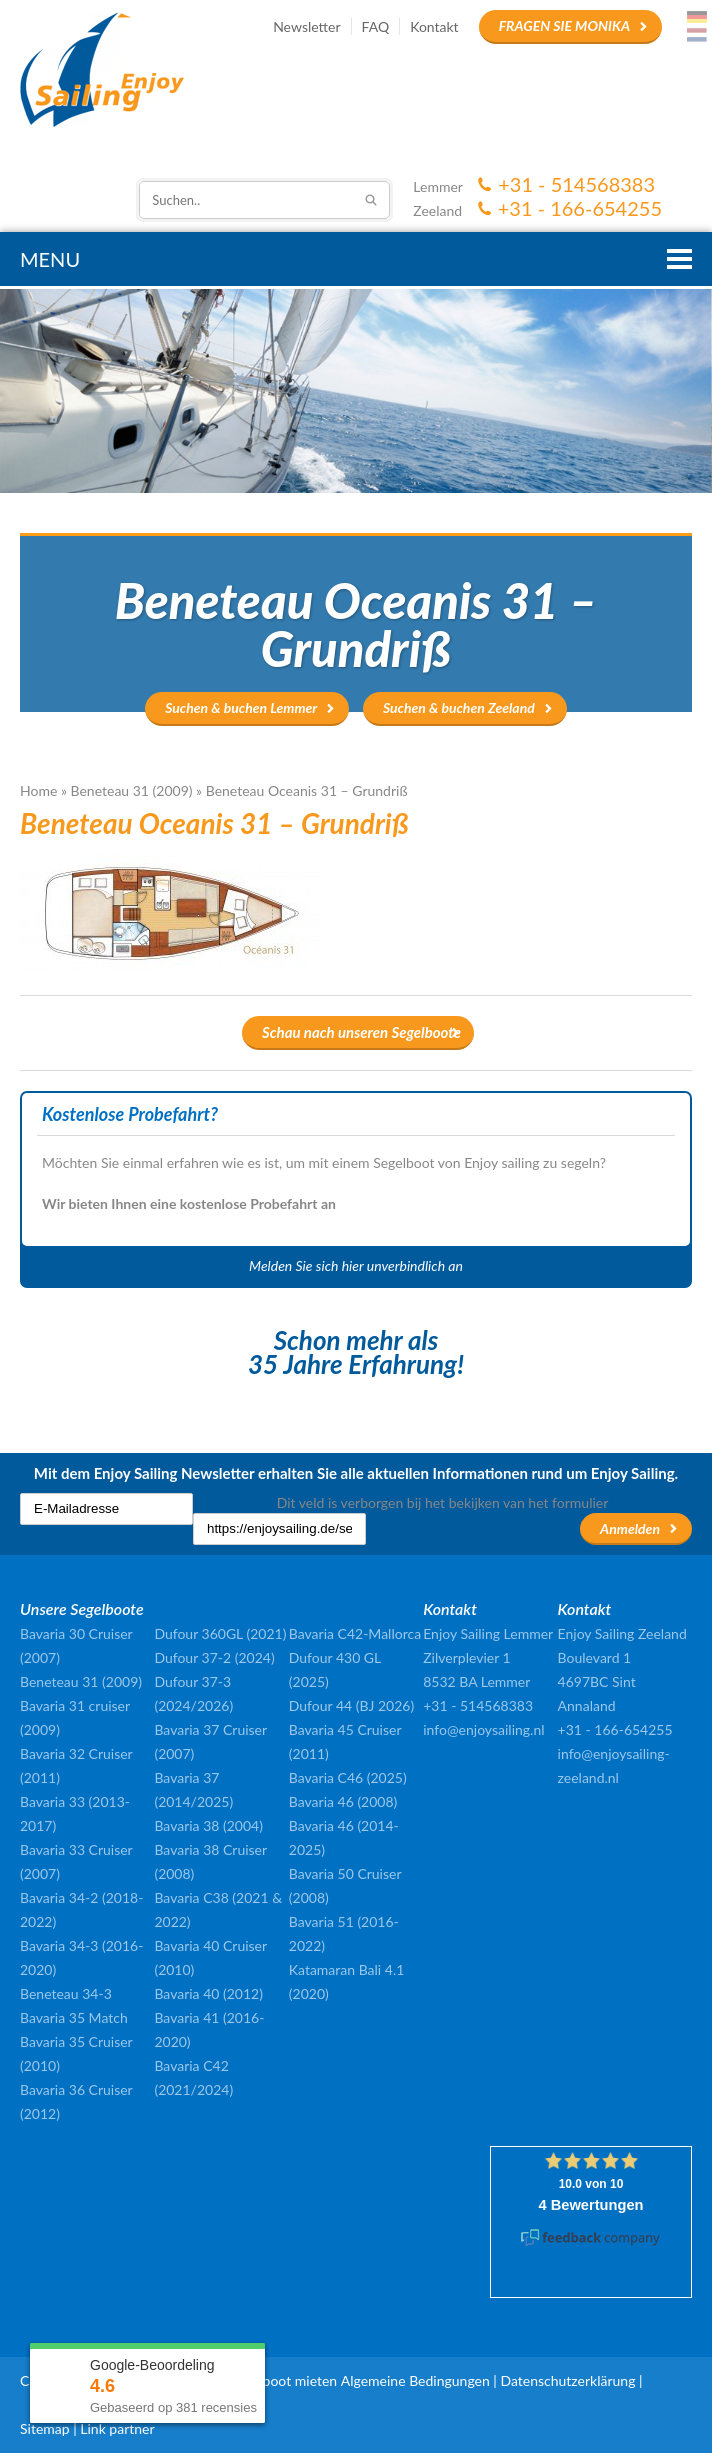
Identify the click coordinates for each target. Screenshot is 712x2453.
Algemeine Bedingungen (415, 2380)
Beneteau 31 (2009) (132, 790)
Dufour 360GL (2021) (220, 1633)
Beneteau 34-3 (66, 1993)
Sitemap (45, 2428)
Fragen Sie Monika (564, 25)
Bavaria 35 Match (74, 2017)
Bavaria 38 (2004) (208, 1825)
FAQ (376, 26)
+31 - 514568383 (576, 184)
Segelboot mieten (283, 2380)
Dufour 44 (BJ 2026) (351, 1705)
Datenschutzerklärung (567, 2380)
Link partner (117, 2428)
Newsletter (306, 26)
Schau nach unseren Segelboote (361, 1032)
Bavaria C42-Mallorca (355, 1633)
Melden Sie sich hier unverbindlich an (356, 1265)
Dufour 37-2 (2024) (214, 1657)
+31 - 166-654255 (580, 208)
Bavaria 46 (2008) (343, 1801)
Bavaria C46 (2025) (348, 1777)
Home (38, 790)
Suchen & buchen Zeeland (459, 707)
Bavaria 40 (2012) (208, 1993)
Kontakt (434, 26)
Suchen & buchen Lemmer (241, 707)
